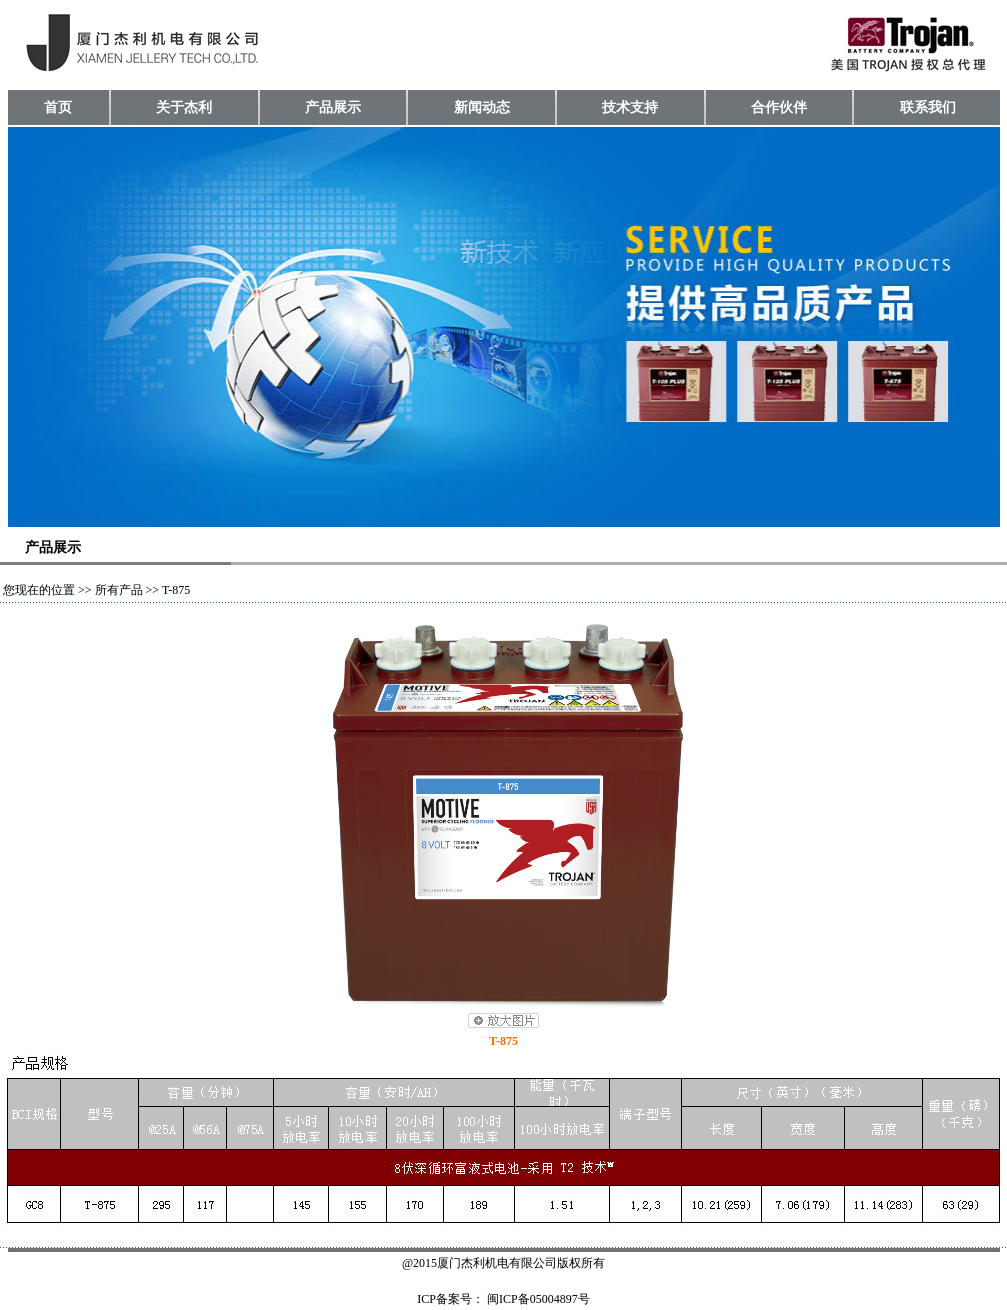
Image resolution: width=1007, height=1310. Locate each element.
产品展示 (333, 107)
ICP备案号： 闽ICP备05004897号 (503, 1299)
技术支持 (630, 107)
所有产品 (119, 590)
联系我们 (928, 107)
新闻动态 (482, 107)
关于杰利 (184, 107)
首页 (58, 107)
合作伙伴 (779, 107)
